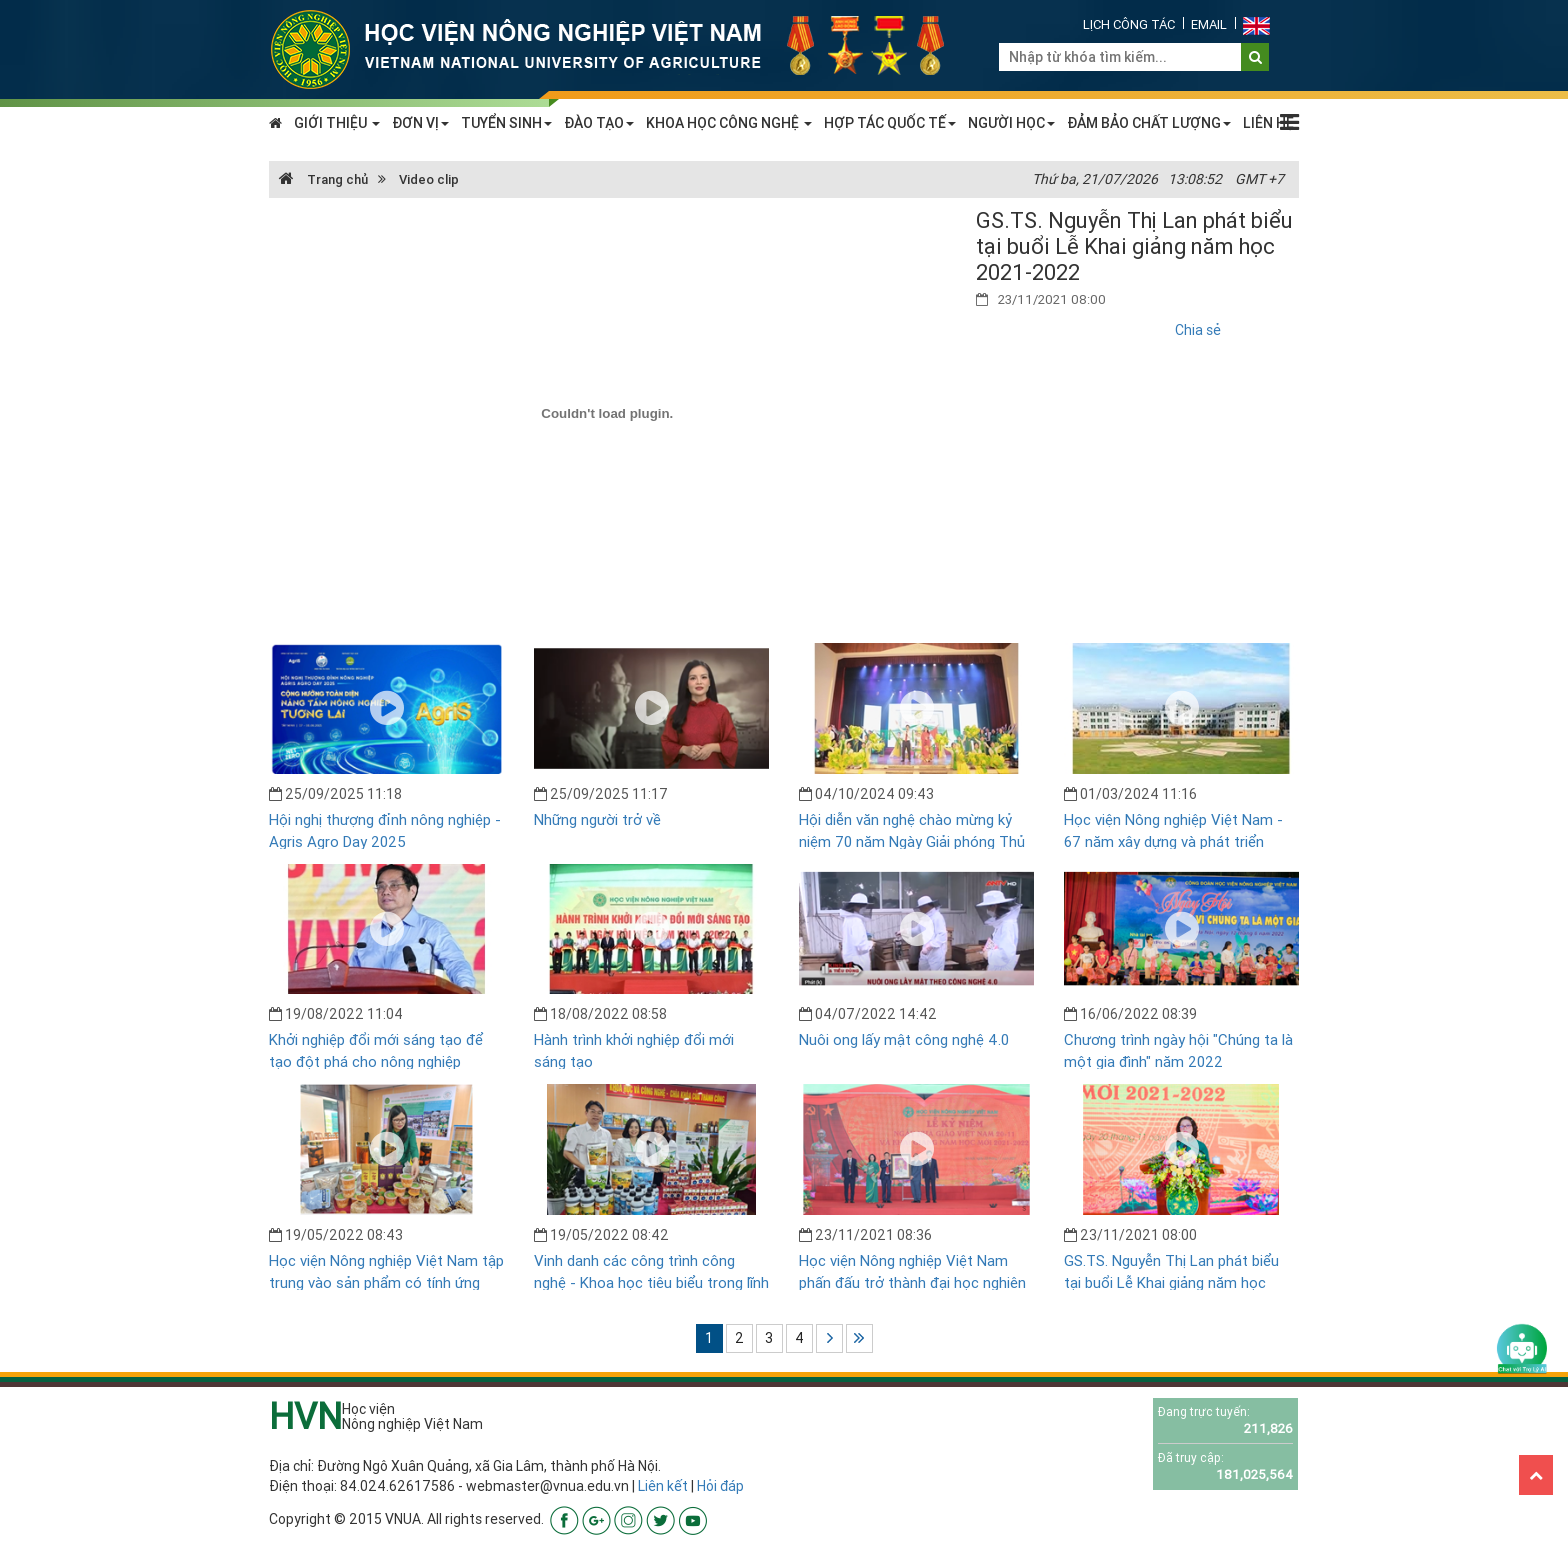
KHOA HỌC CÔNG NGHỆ (729, 123)
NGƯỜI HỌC (1011, 123)
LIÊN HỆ (1268, 123)
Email (1209, 24)
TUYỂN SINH (506, 123)
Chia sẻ (1198, 330)
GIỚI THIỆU (337, 123)
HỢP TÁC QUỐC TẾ (890, 123)
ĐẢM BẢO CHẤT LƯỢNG (1149, 123)
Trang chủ (323, 179)
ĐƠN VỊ (420, 123)
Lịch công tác (1129, 24)
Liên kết (663, 1486)
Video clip (429, 179)
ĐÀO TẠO (599, 123)
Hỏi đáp (720, 1486)
